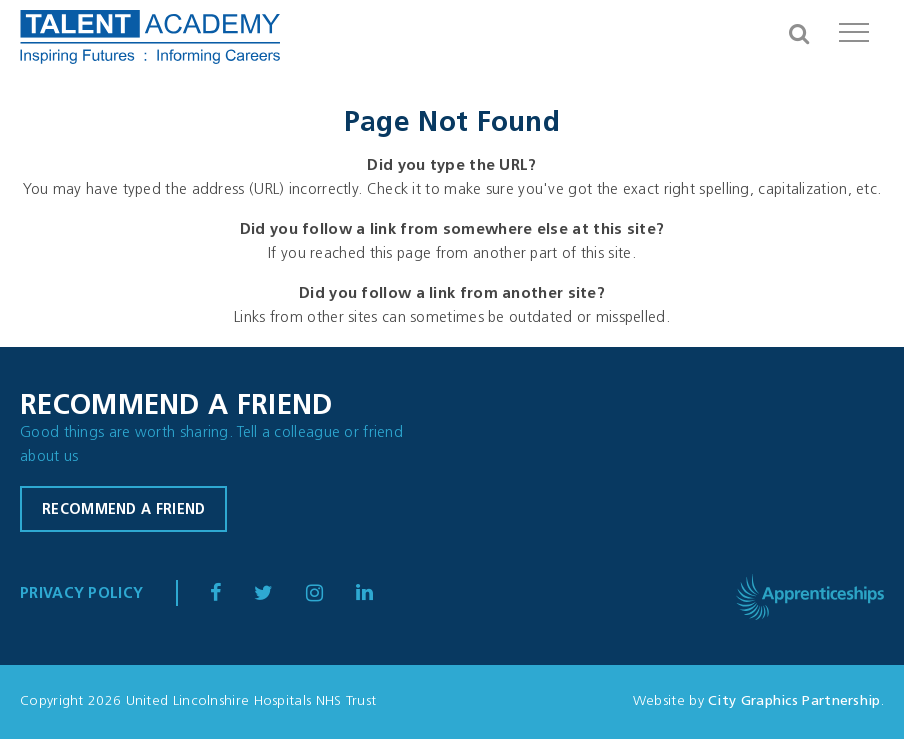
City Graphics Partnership (794, 701)
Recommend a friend (123, 510)
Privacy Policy (81, 594)
